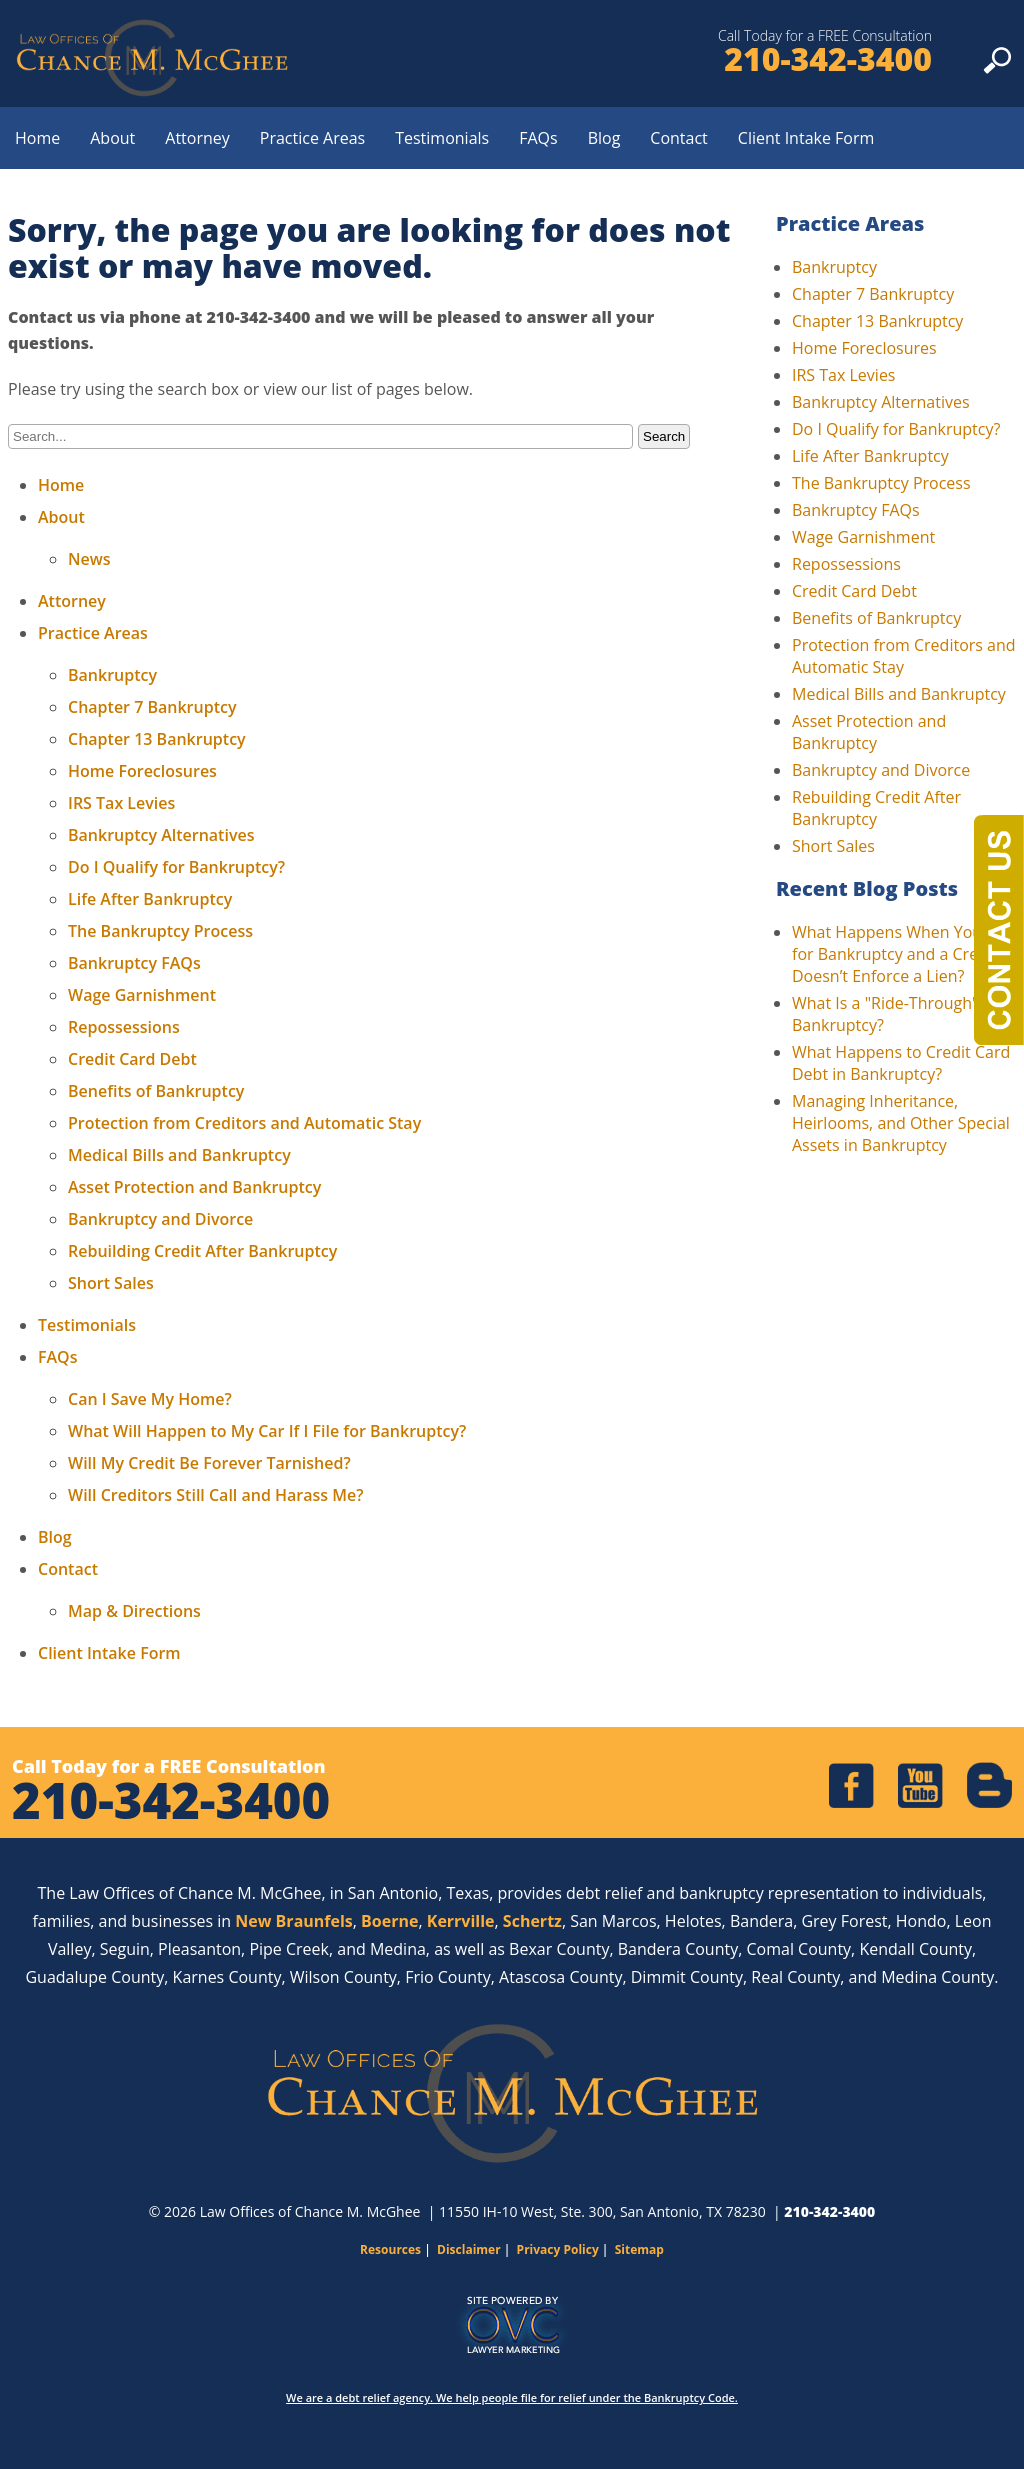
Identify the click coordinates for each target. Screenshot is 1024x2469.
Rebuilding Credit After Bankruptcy (202, 1251)
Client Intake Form (806, 138)
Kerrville (461, 1921)
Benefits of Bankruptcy (156, 1091)
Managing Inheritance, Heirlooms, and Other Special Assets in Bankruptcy (901, 1123)
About (112, 138)
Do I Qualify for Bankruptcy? (176, 867)
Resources (390, 2249)
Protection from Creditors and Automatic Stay (244, 1123)
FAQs (538, 138)
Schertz (532, 1921)
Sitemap (639, 2249)
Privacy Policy (558, 2249)
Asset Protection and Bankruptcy (194, 1187)
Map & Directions (134, 1611)
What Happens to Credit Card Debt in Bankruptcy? (901, 1063)
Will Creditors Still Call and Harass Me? (215, 1495)
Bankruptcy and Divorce (160, 1219)
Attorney (197, 138)
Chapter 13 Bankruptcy (157, 739)
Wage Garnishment (142, 995)
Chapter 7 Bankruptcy (152, 707)
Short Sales (111, 1283)
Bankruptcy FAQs (134, 963)
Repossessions (124, 1027)
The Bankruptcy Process (160, 931)
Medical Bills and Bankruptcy (179, 1155)
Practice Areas (312, 138)
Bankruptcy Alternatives (161, 835)
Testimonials (442, 138)
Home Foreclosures (142, 771)
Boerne (389, 1921)
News (89, 559)
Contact (678, 138)
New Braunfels (294, 1921)
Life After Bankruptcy (150, 899)
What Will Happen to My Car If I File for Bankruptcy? (267, 1431)
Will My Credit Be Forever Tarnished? (209, 1463)
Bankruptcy (112, 675)
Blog (604, 138)
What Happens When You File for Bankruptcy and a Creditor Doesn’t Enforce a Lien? (903, 954)
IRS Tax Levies (121, 803)
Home (37, 138)
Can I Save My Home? (150, 1399)
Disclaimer (469, 2249)
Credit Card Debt (132, 1059)
